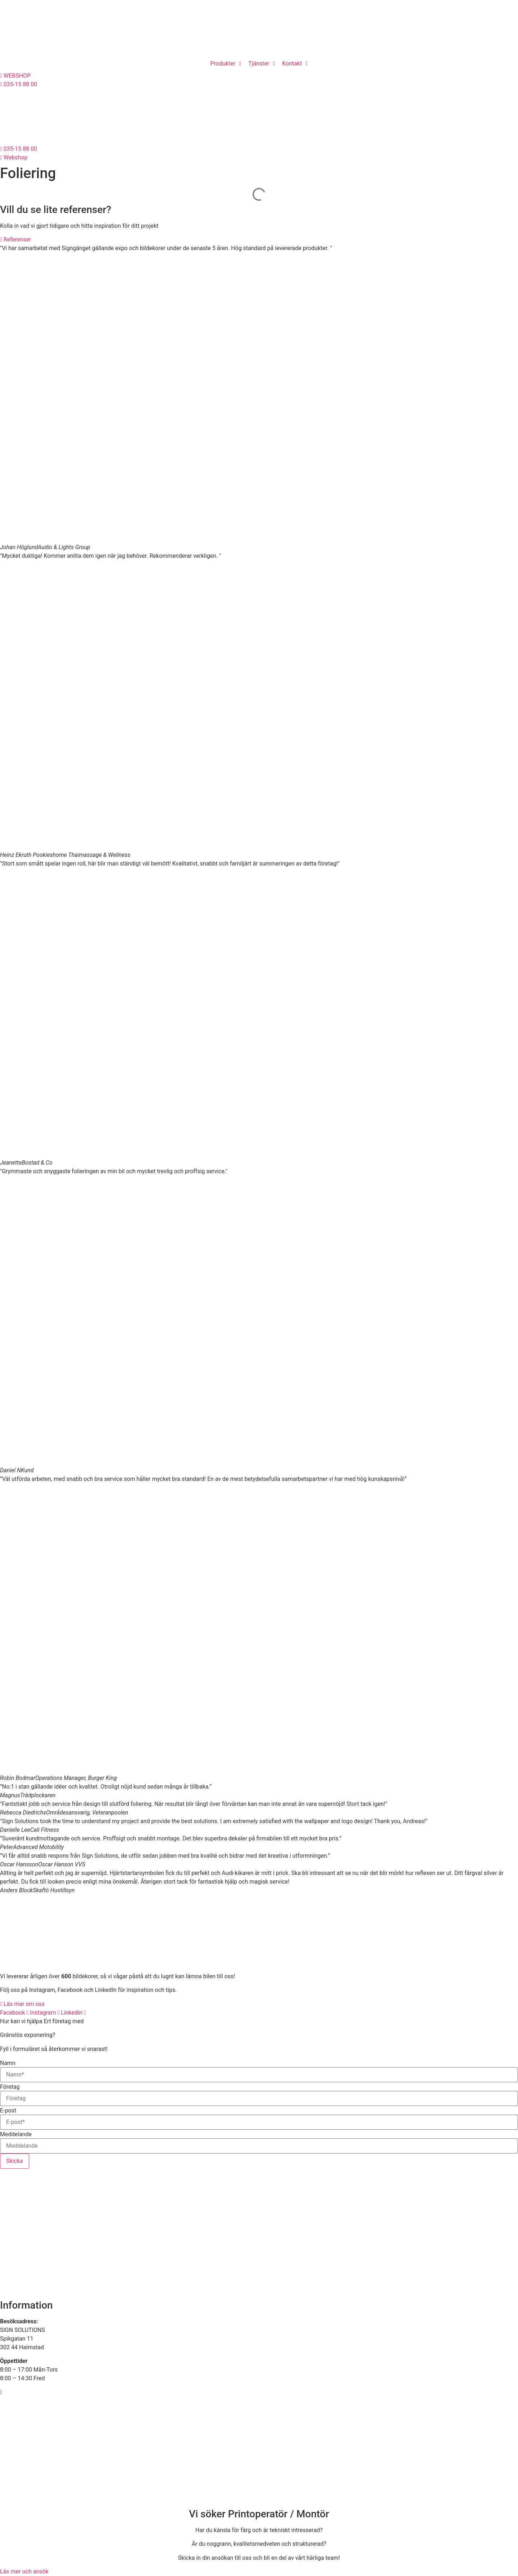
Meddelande (16, 2134)
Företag (9, 2087)
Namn (7, 2063)
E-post (8, 2111)
